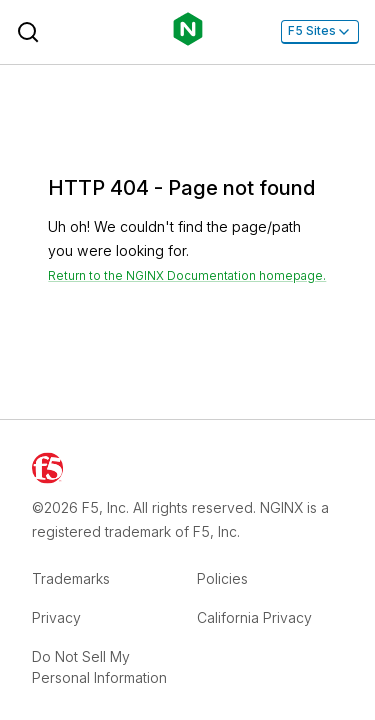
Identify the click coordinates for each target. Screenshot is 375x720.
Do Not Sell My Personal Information (99, 667)
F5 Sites (320, 31)
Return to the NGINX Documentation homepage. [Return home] (187, 276)
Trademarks (71, 578)
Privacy (56, 617)
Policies (222, 578)
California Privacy (254, 617)
